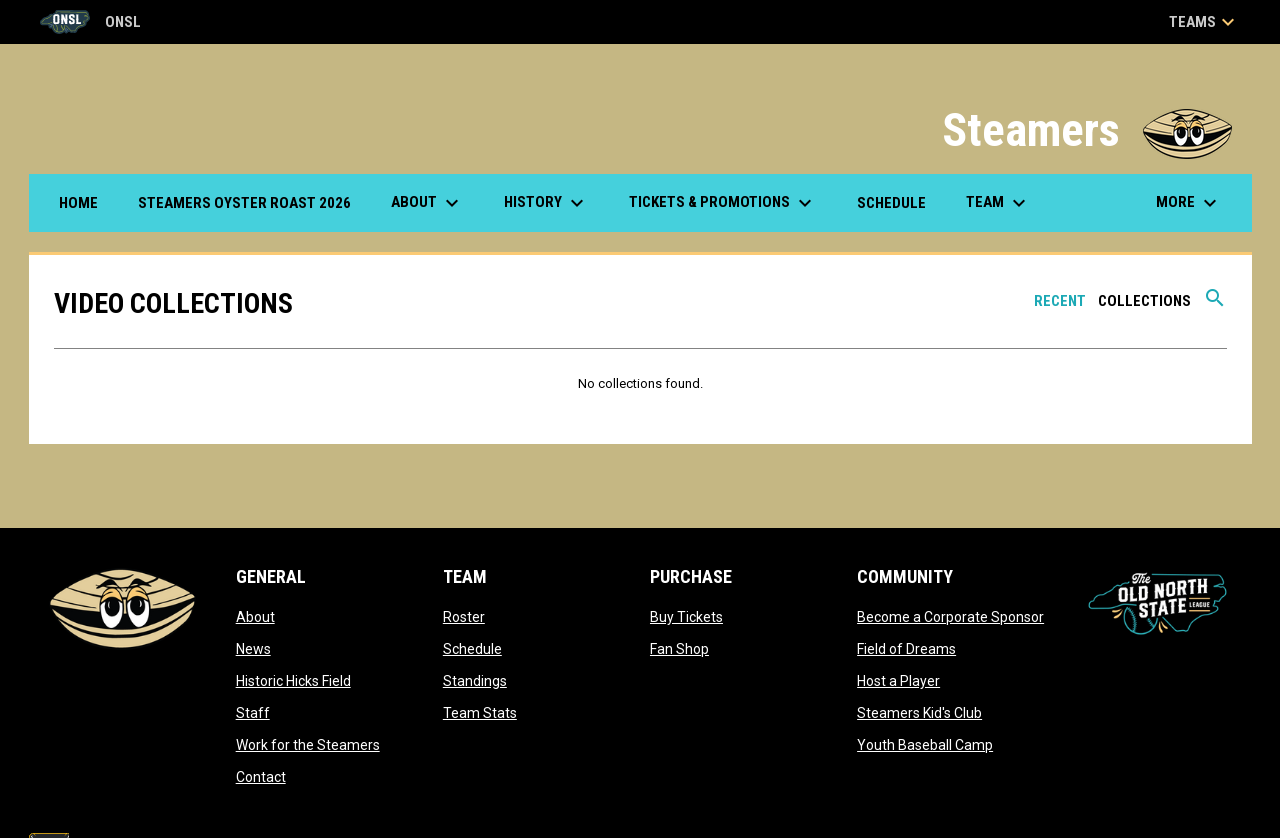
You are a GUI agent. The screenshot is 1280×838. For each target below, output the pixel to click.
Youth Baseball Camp (925, 745)
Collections (1144, 301)
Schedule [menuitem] (891, 203)
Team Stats (480, 713)
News (253, 649)
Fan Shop (679, 649)
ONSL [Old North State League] (90, 22)
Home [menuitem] (78, 203)
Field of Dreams (906, 649)
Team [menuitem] (998, 203)
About (255, 617)
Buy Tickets (686, 617)
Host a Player (898, 681)
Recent (1060, 301)
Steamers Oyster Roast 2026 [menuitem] (252, 202)
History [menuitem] (546, 203)
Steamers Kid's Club (919, 713)
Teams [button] (1204, 22)
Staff (253, 713)
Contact (261, 777)
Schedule (472, 649)
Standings (475, 681)
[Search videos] (1215, 305)
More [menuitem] (1189, 203)
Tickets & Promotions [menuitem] (723, 203)
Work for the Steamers (308, 745)
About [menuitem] (427, 203)
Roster (464, 617)
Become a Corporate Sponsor (950, 617)
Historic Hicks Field (293, 681)
